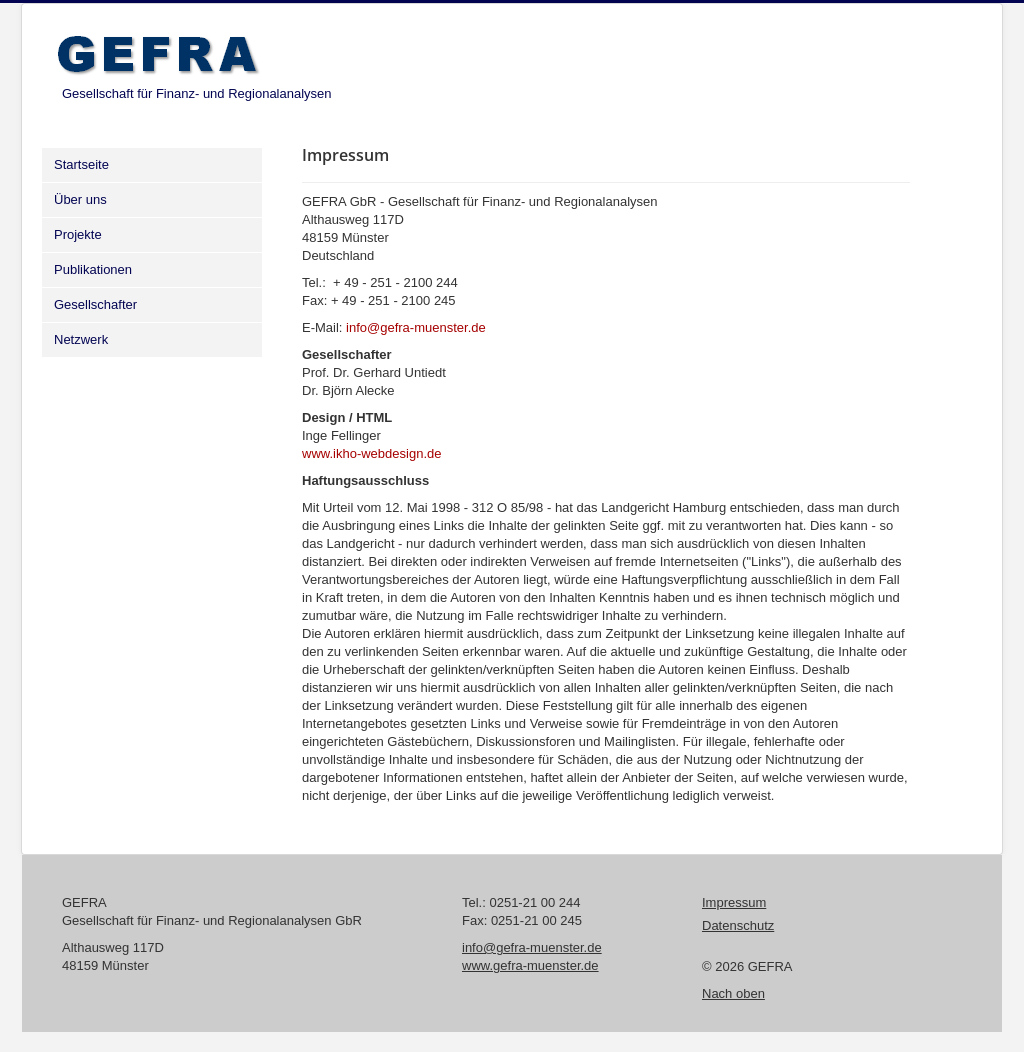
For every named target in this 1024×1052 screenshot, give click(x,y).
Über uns (80, 199)
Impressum (734, 902)
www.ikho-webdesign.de (371, 453)
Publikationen (93, 269)
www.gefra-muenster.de (530, 965)
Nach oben (733, 993)
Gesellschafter (95, 304)
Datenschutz (738, 925)
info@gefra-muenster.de (416, 327)
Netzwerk (81, 339)
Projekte (78, 234)
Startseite (81, 164)
